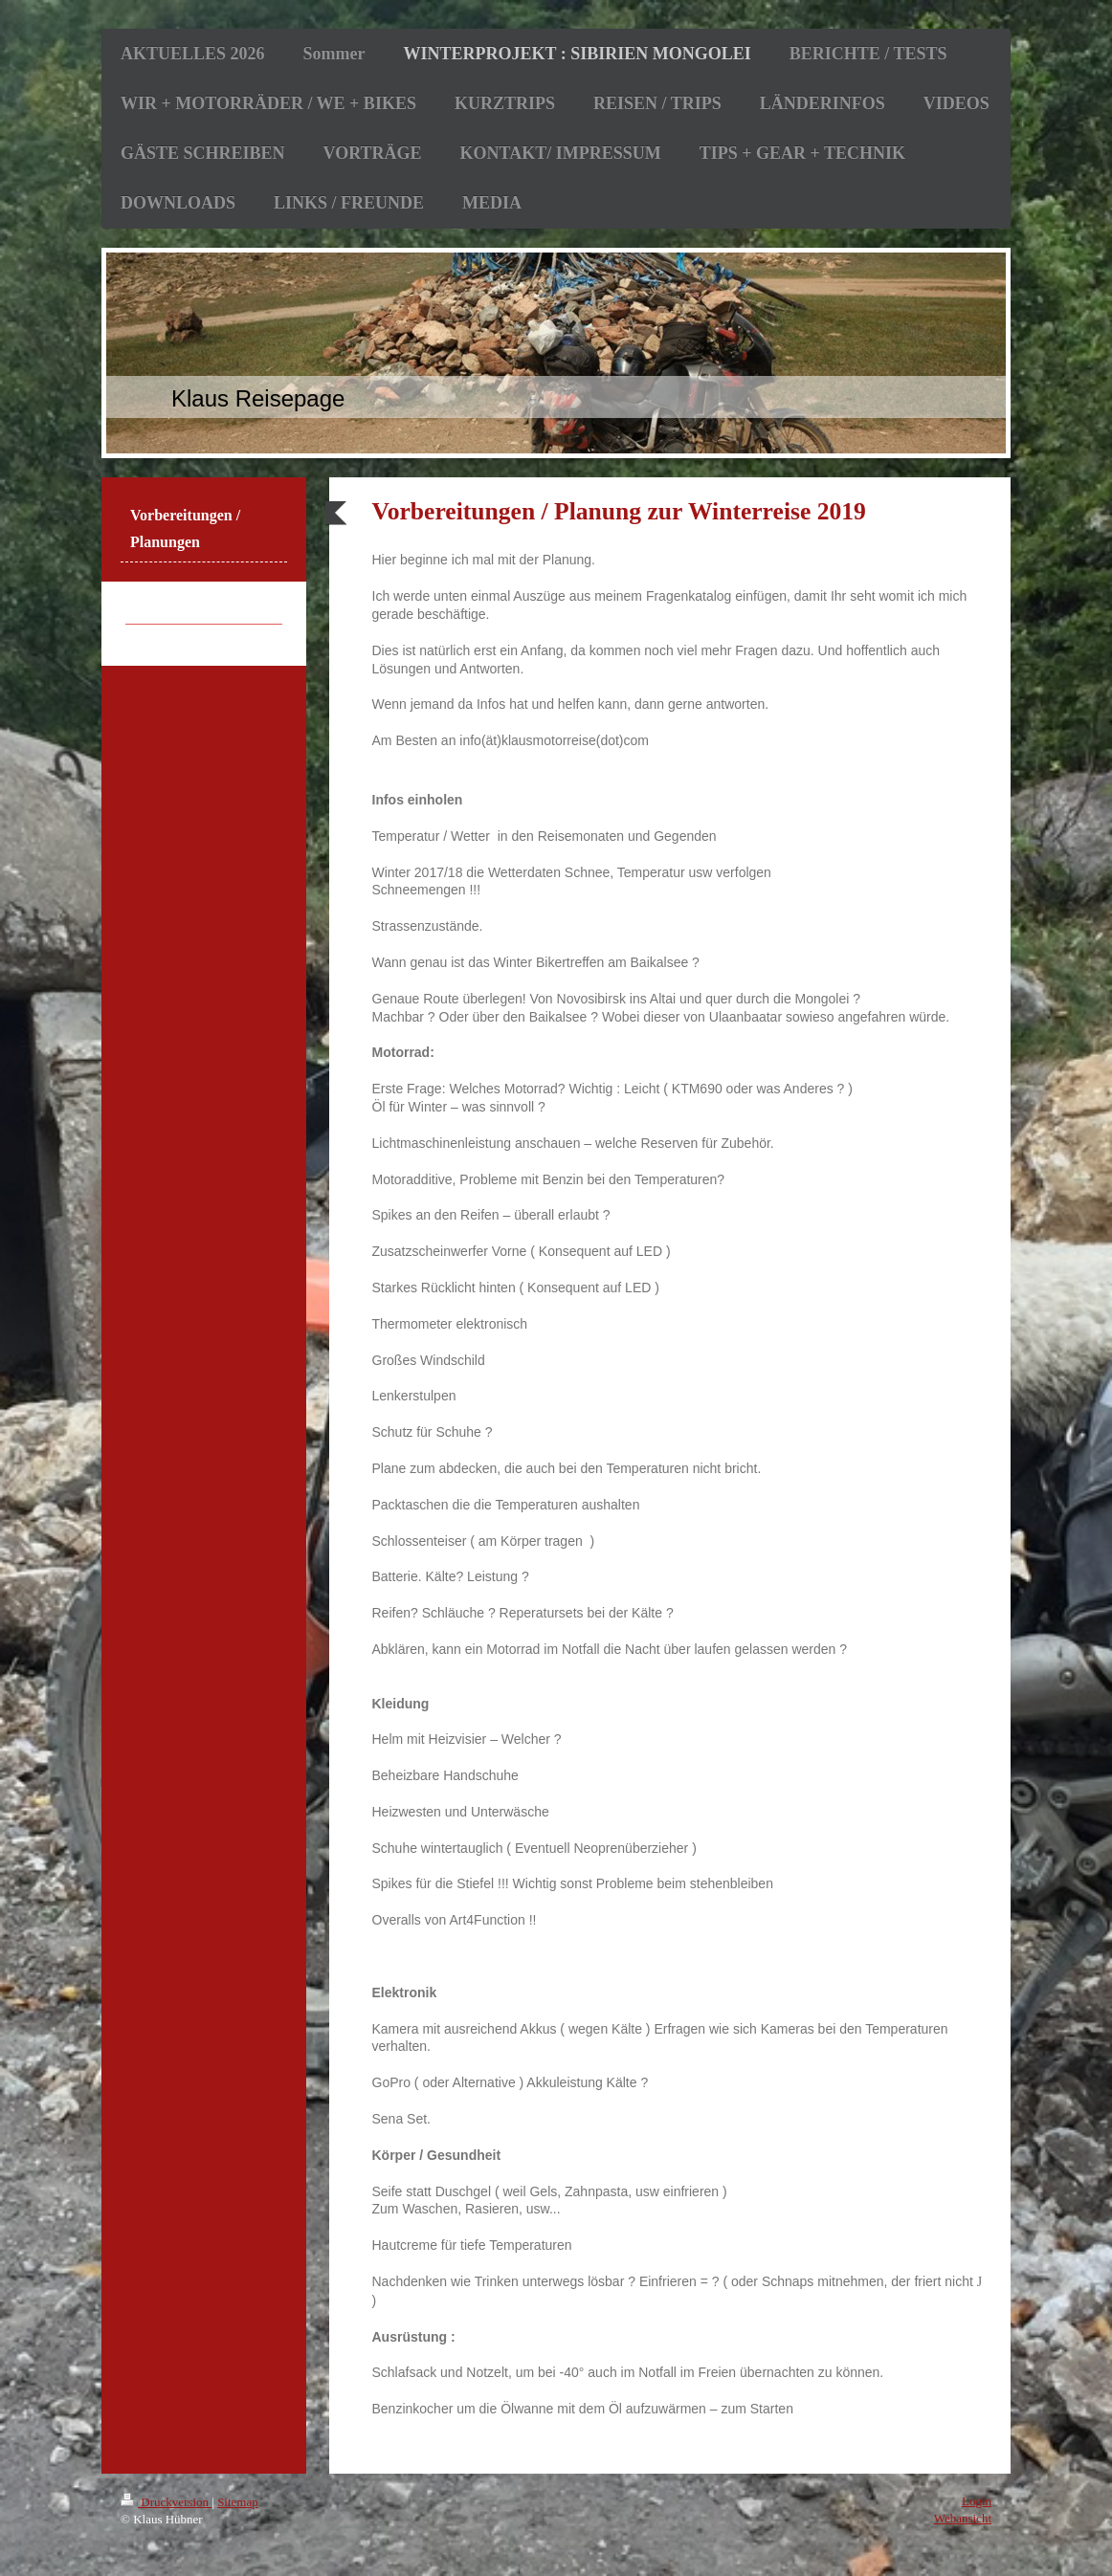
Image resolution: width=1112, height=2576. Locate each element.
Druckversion (166, 2502)
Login (976, 2501)
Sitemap (237, 2502)
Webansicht (962, 2518)
